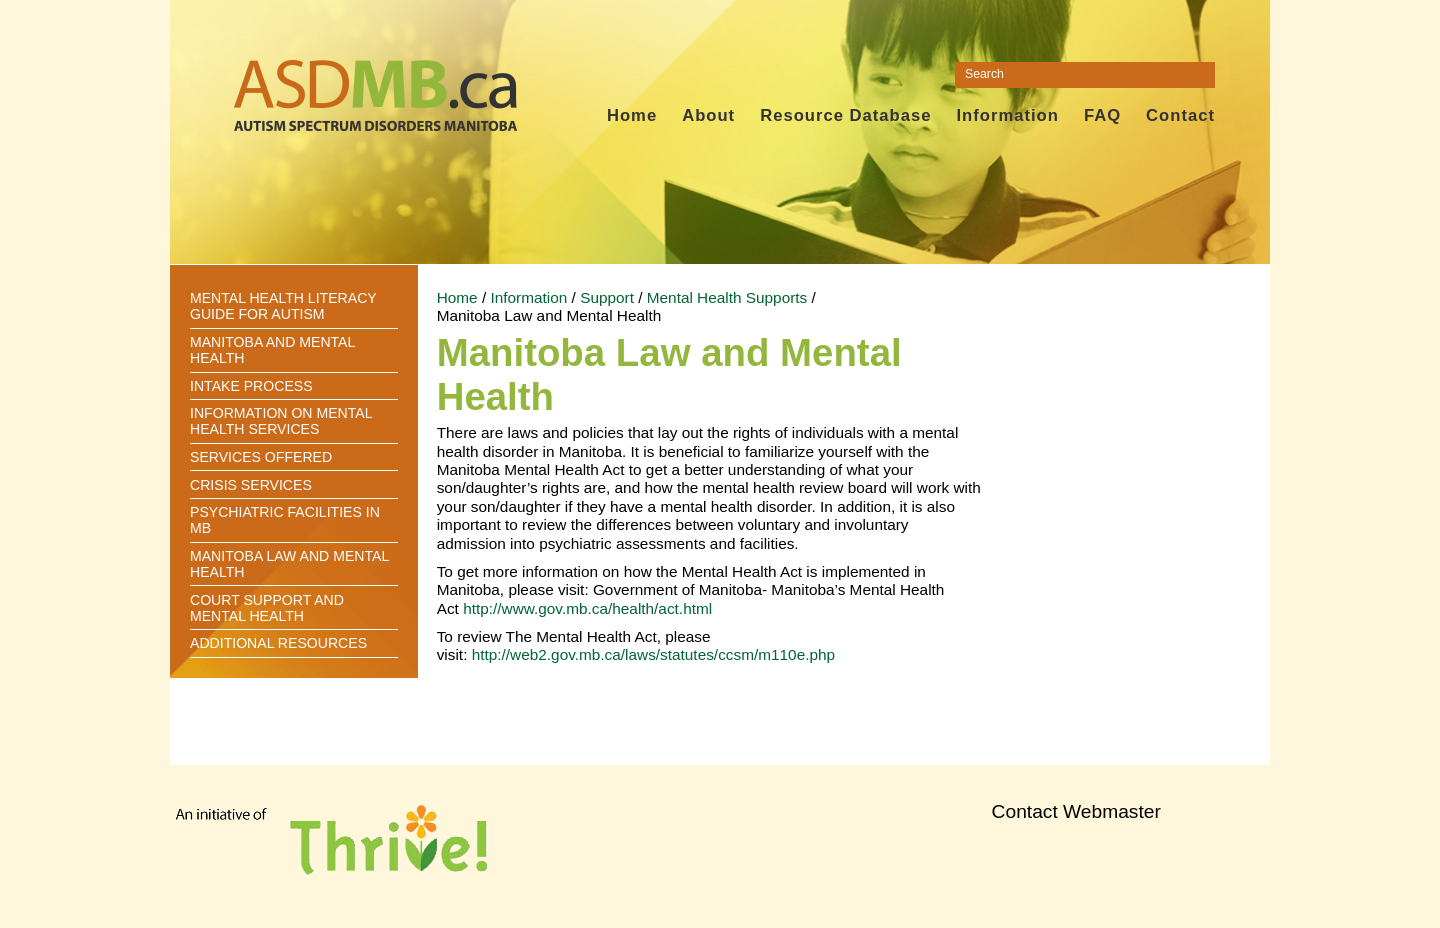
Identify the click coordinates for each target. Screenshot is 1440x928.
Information (1007, 115)
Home (632, 115)
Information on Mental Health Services (281, 421)
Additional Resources (278, 643)
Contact (1180, 115)
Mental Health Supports (727, 297)
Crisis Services (251, 485)
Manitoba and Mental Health (272, 350)
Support (607, 297)
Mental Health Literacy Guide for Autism (283, 306)
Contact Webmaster (1076, 811)
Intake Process (251, 386)
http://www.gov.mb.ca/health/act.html (587, 608)
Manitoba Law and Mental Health (289, 564)
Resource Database (845, 115)
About (708, 115)
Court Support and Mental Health (267, 608)
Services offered (261, 457)
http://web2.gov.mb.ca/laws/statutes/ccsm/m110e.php (653, 654)
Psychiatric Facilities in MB (285, 520)
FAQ (1102, 115)
